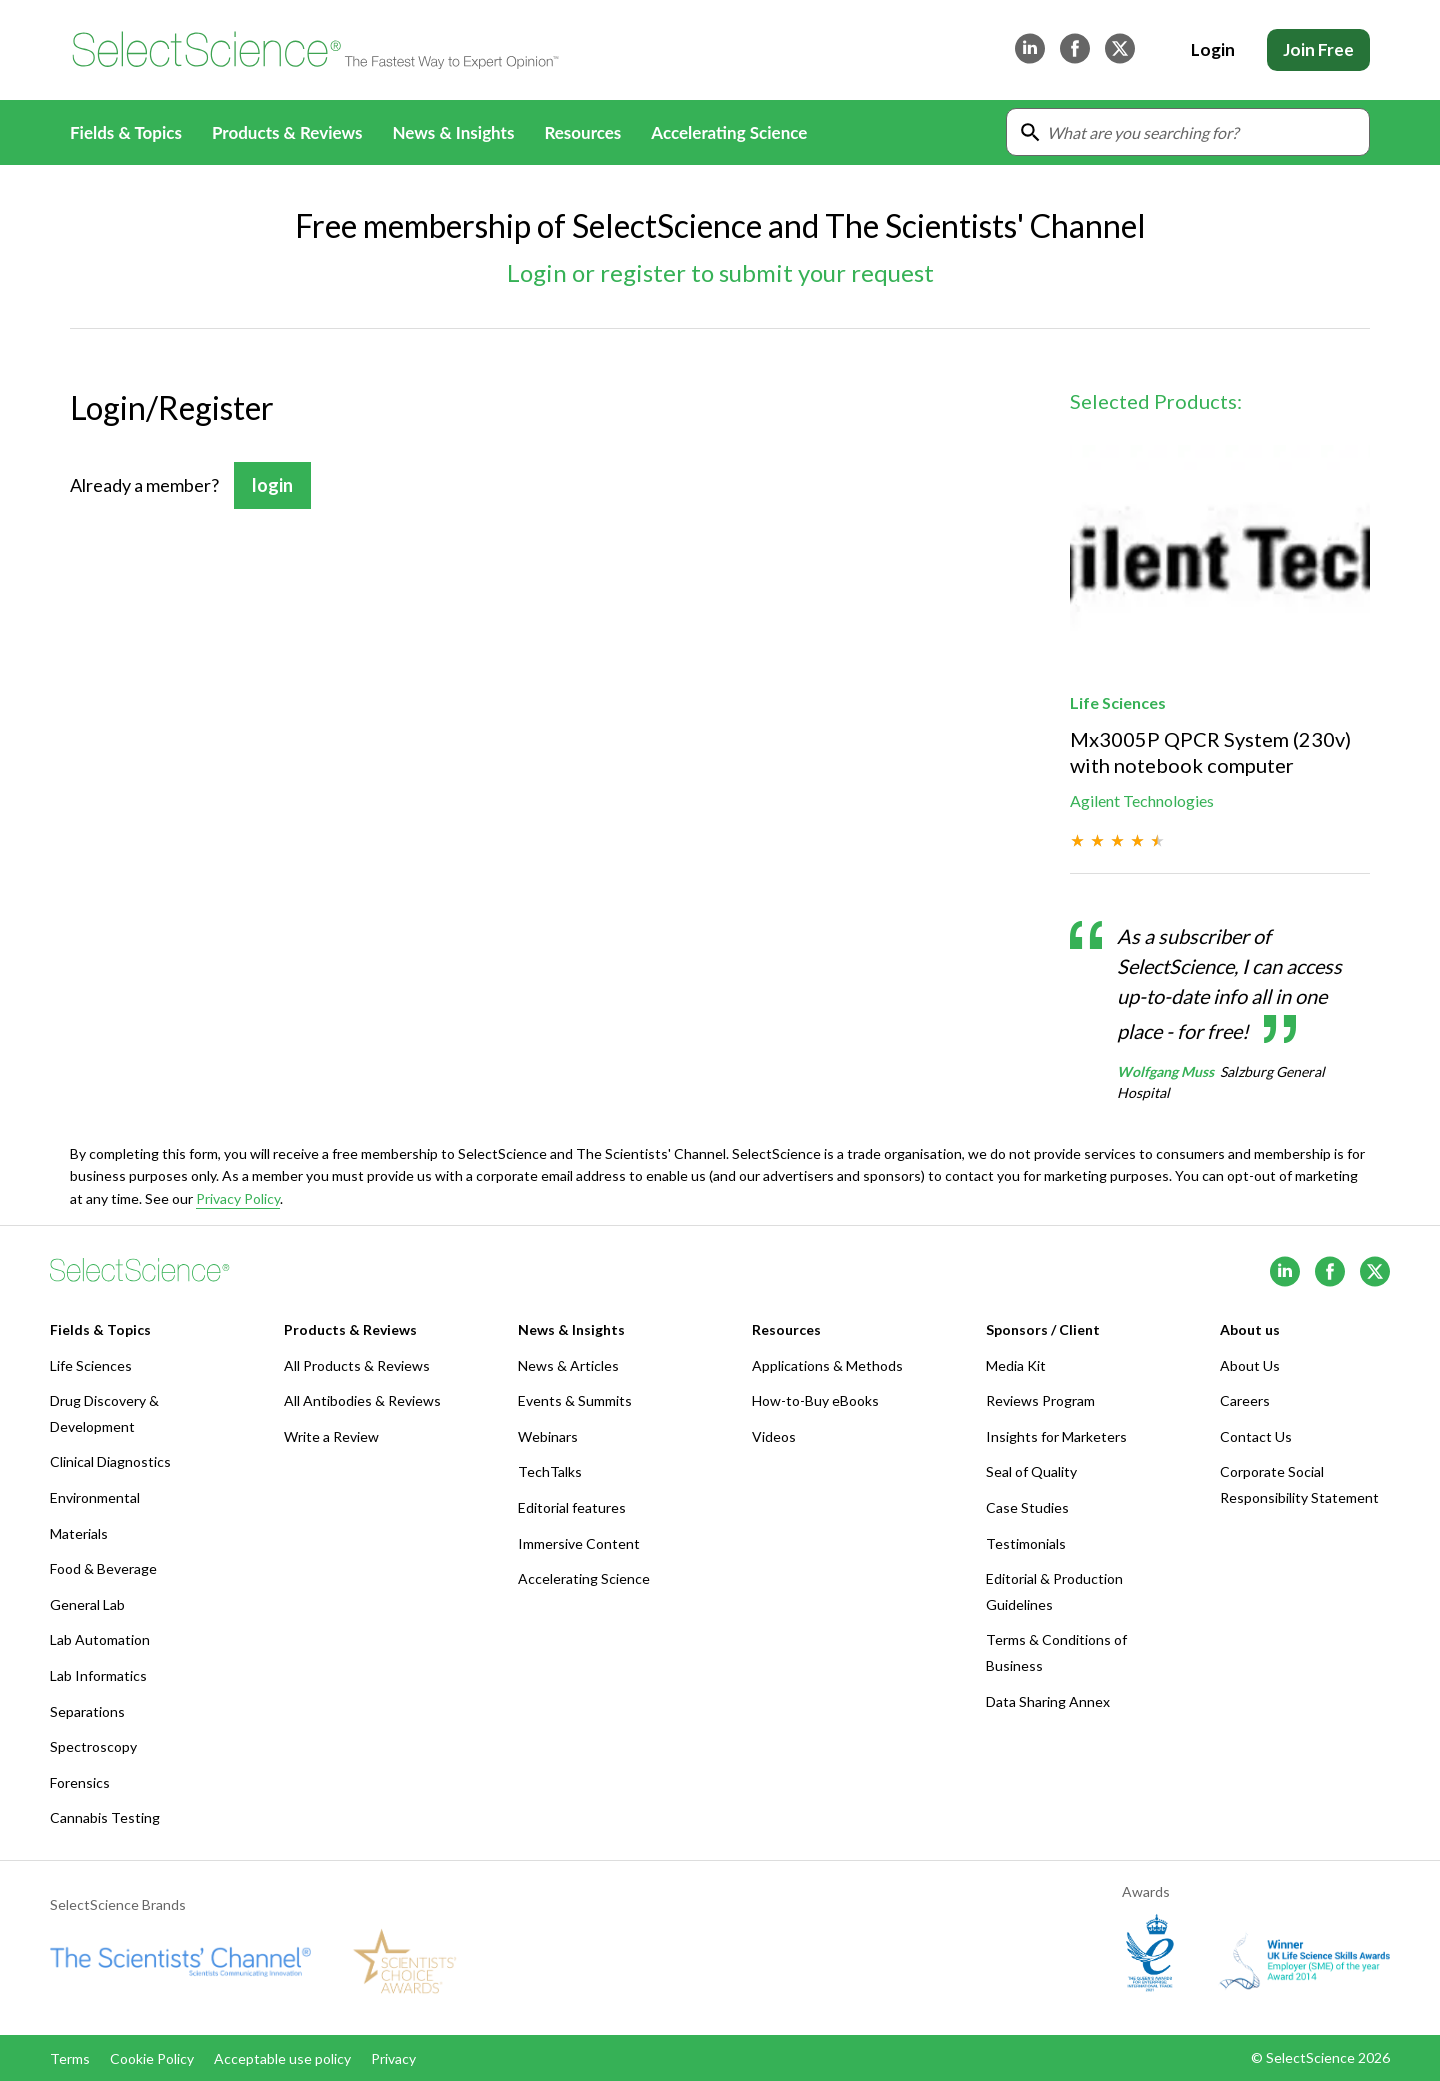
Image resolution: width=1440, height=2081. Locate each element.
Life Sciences (91, 1365)
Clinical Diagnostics (110, 1461)
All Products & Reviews (357, 1365)
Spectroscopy (93, 1746)
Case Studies (1027, 1507)
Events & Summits (575, 1400)
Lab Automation (100, 1639)
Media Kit (1016, 1365)
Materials (79, 1533)
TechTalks (550, 1471)
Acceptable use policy (282, 2058)
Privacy (393, 2058)
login (272, 485)
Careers (1245, 1400)
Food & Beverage (103, 1568)
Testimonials (1026, 1543)
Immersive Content (579, 1543)
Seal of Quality (1031, 1471)
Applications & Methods (827, 1365)
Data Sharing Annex (1048, 1701)
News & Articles (568, 1365)
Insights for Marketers (1056, 1436)
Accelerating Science (729, 132)
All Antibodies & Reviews (362, 1400)
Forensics (80, 1782)
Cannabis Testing (105, 1817)
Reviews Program (1040, 1400)
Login (1213, 49)
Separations (87, 1711)
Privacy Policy (238, 1198)
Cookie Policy (152, 2058)
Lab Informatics (98, 1675)
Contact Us (1256, 1436)
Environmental (95, 1497)
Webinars (548, 1436)
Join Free (1318, 49)
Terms (70, 2058)
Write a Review (331, 1436)
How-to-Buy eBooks (815, 1400)
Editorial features (572, 1507)
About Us (1250, 1365)
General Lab (87, 1604)
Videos (774, 1436)
